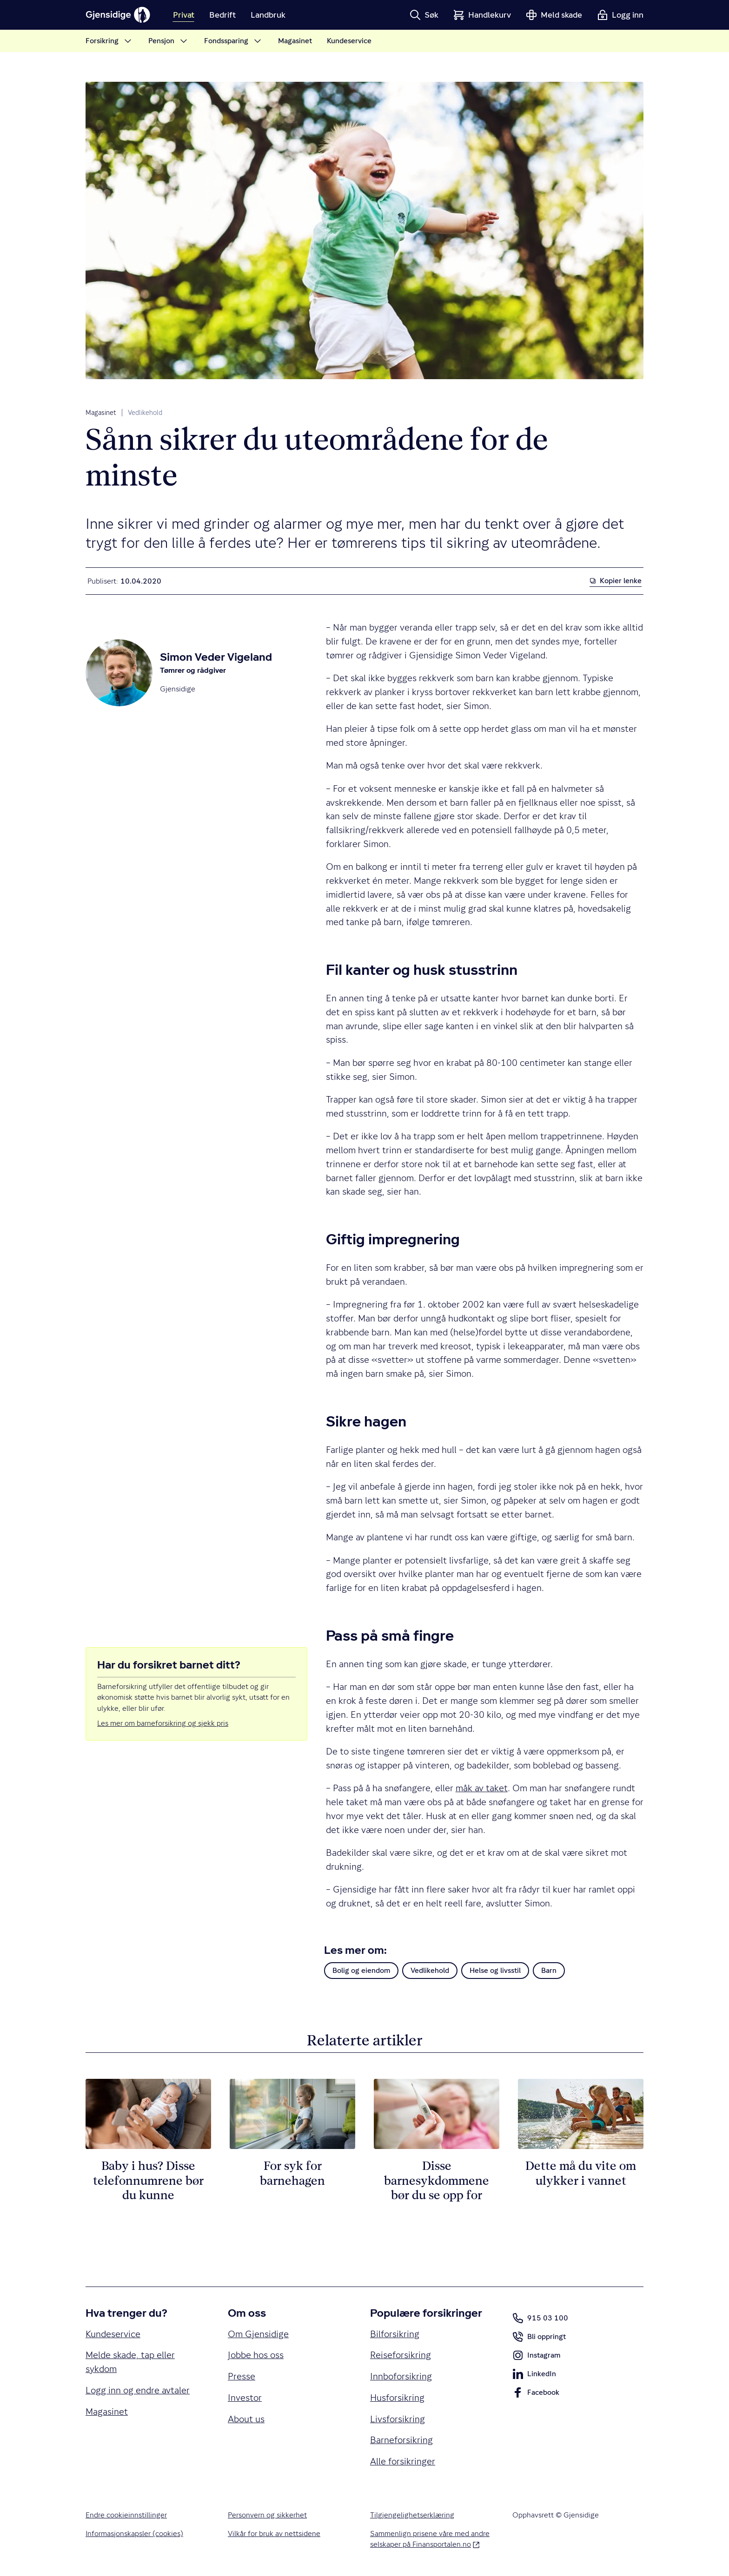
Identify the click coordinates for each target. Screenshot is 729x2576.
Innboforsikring (401, 2376)
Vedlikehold (145, 412)
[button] (424, 15)
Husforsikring (397, 2397)
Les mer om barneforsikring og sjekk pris (162, 1723)
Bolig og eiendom (361, 1970)
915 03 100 (540, 2318)
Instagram (536, 2357)
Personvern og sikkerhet (267, 2514)
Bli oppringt (539, 2338)
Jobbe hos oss (256, 2355)
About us (246, 2419)
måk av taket (482, 1788)
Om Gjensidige (258, 2334)
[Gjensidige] (118, 15)
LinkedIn (534, 2375)
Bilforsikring (394, 2334)
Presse (241, 2376)
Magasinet (101, 412)
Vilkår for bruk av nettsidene (274, 2533)
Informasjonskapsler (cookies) (134, 2533)
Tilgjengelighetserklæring (412, 2514)
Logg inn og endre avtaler (138, 2390)
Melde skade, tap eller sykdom (130, 2362)
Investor (245, 2397)
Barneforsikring (401, 2440)
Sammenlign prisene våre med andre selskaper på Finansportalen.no (430, 2539)
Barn (549, 1970)
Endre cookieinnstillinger (126, 2514)
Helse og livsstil (495, 1970)
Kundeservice (113, 2334)
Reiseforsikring (400, 2355)
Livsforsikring (397, 2419)
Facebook (535, 2394)
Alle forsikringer (402, 2461)
